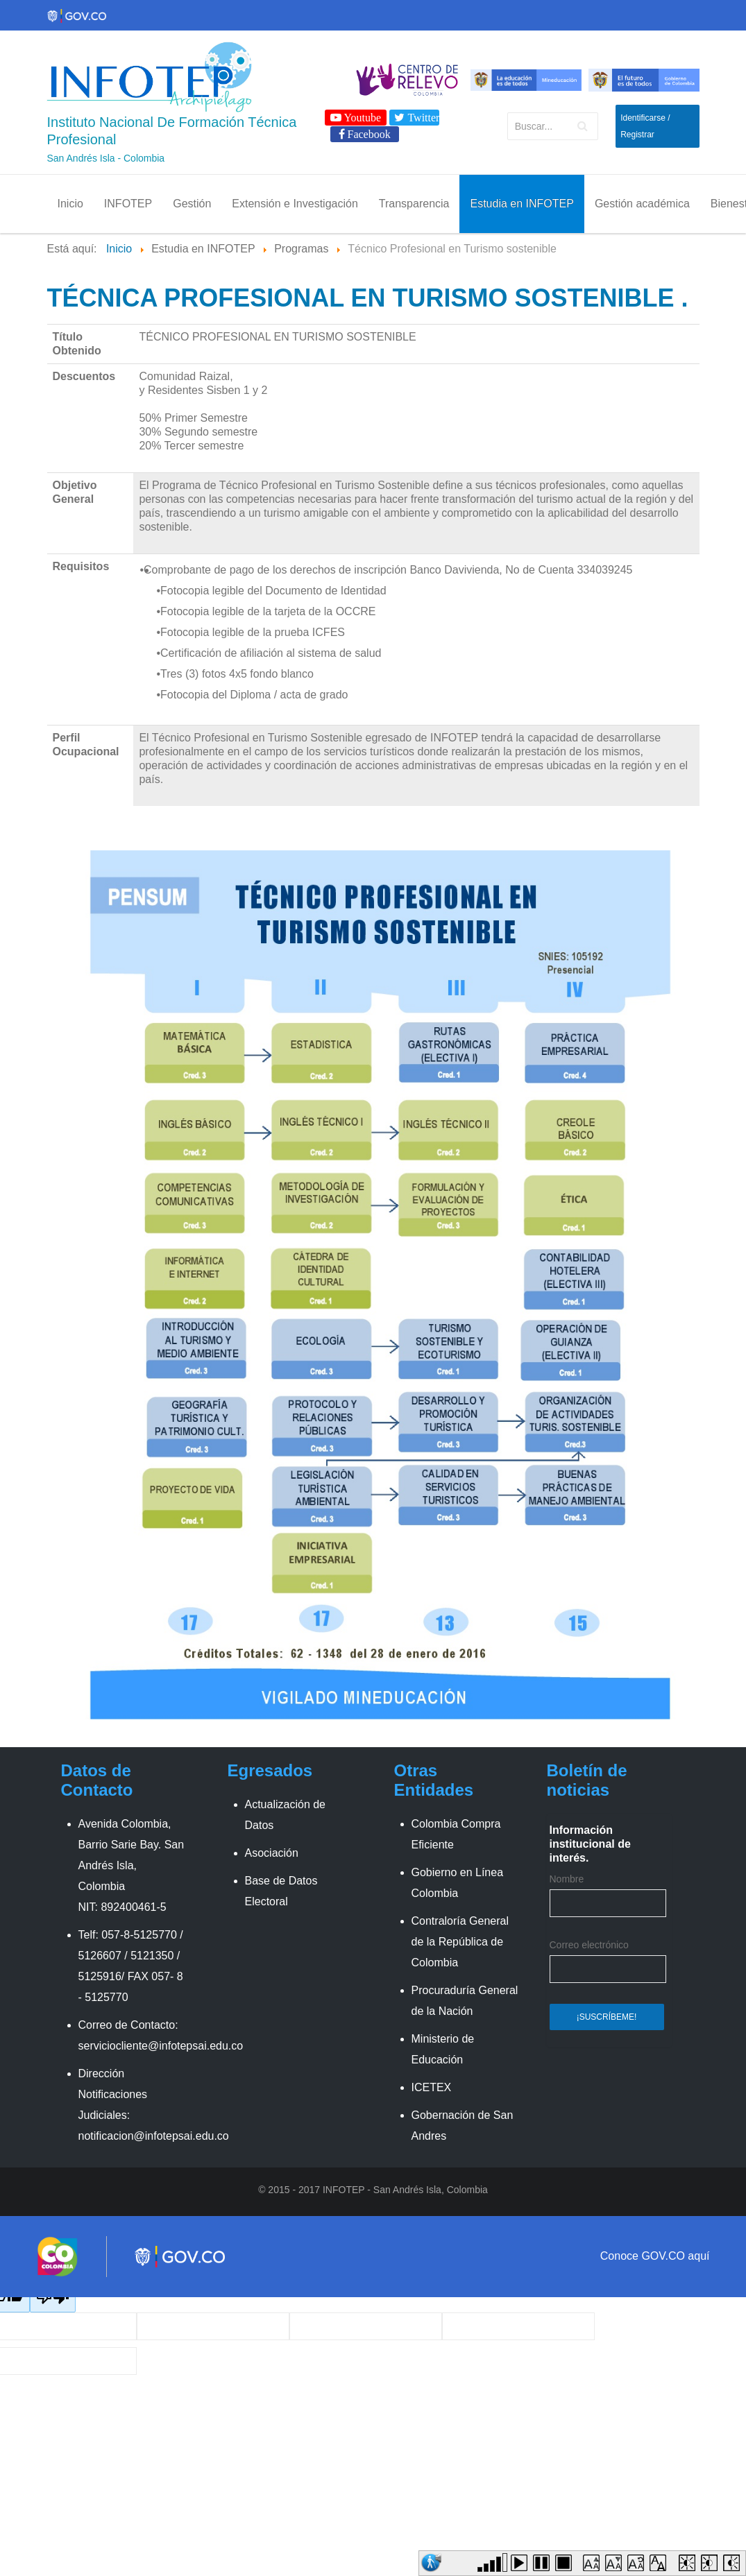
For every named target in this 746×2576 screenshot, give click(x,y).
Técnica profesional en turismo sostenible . (367, 298)
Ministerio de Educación (443, 2049)
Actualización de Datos (285, 1814)
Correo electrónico (589, 1944)
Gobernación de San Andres (463, 2125)
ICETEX (432, 2087)
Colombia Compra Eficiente (456, 1834)
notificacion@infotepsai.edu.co (153, 2136)
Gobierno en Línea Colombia (458, 1882)
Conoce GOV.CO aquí (655, 2256)
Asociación (271, 1853)
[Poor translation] (53, 2297)
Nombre (567, 1878)
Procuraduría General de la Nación (465, 2000)
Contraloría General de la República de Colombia (460, 1941)
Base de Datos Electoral (281, 1891)
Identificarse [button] (643, 118)
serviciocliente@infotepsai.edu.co (161, 2046)
